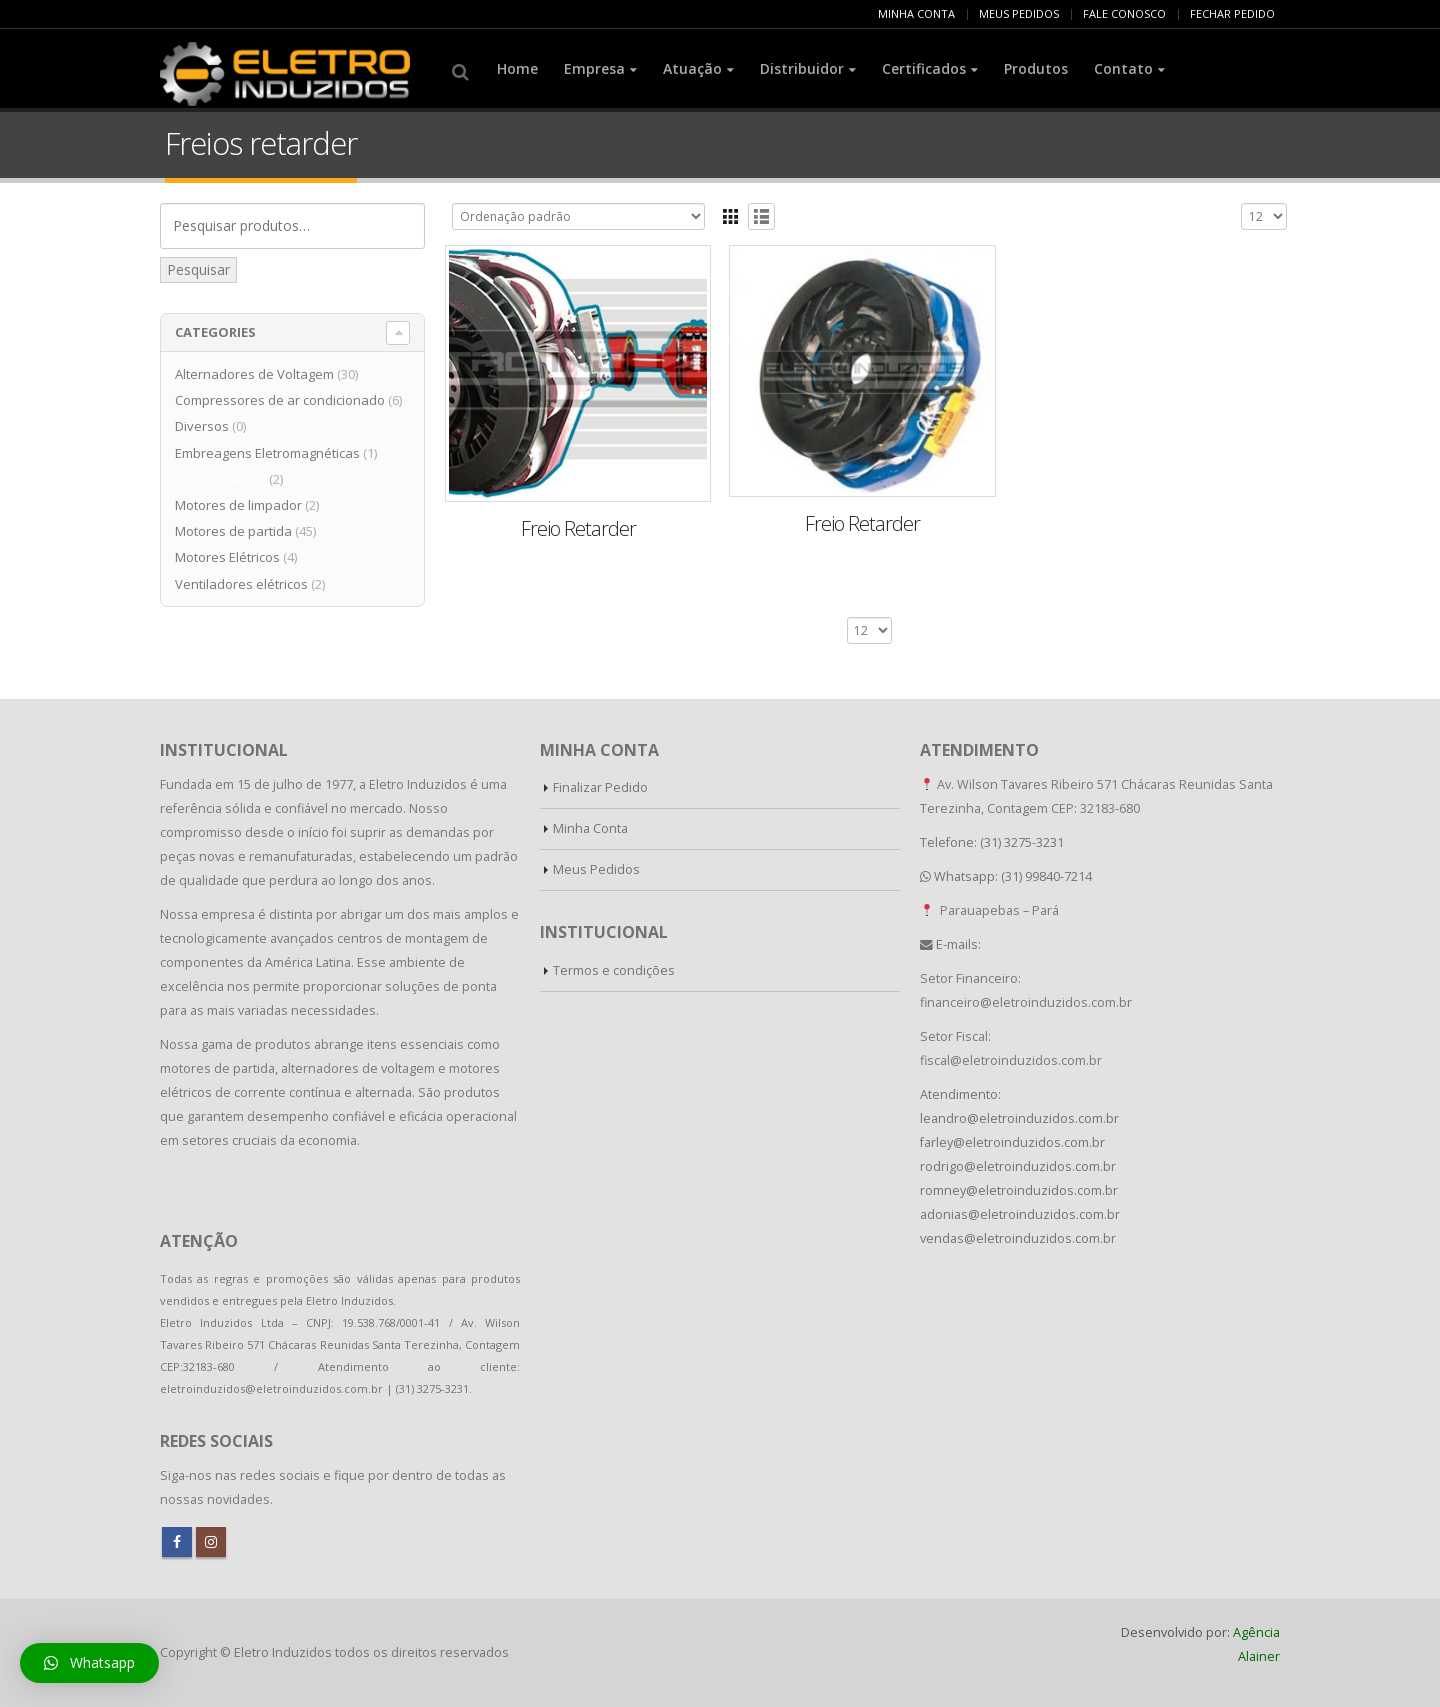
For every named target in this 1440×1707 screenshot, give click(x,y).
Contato (1123, 68)
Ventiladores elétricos (241, 584)
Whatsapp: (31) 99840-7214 (1013, 876)
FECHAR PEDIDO (1232, 13)
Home (517, 68)
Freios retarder (220, 479)
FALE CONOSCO (1124, 13)
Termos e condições (614, 970)
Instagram (211, 1542)
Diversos (202, 426)
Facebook (177, 1542)
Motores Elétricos (227, 557)
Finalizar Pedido (600, 787)
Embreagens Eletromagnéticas (267, 453)
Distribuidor (802, 68)
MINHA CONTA (916, 13)
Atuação (692, 68)
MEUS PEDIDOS (1019, 13)
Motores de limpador (238, 505)
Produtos (1036, 68)
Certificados (924, 68)
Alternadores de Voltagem (254, 374)
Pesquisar (198, 269)
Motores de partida (233, 531)
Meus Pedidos (596, 869)
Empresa (594, 68)
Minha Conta (590, 828)
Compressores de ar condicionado (280, 400)
